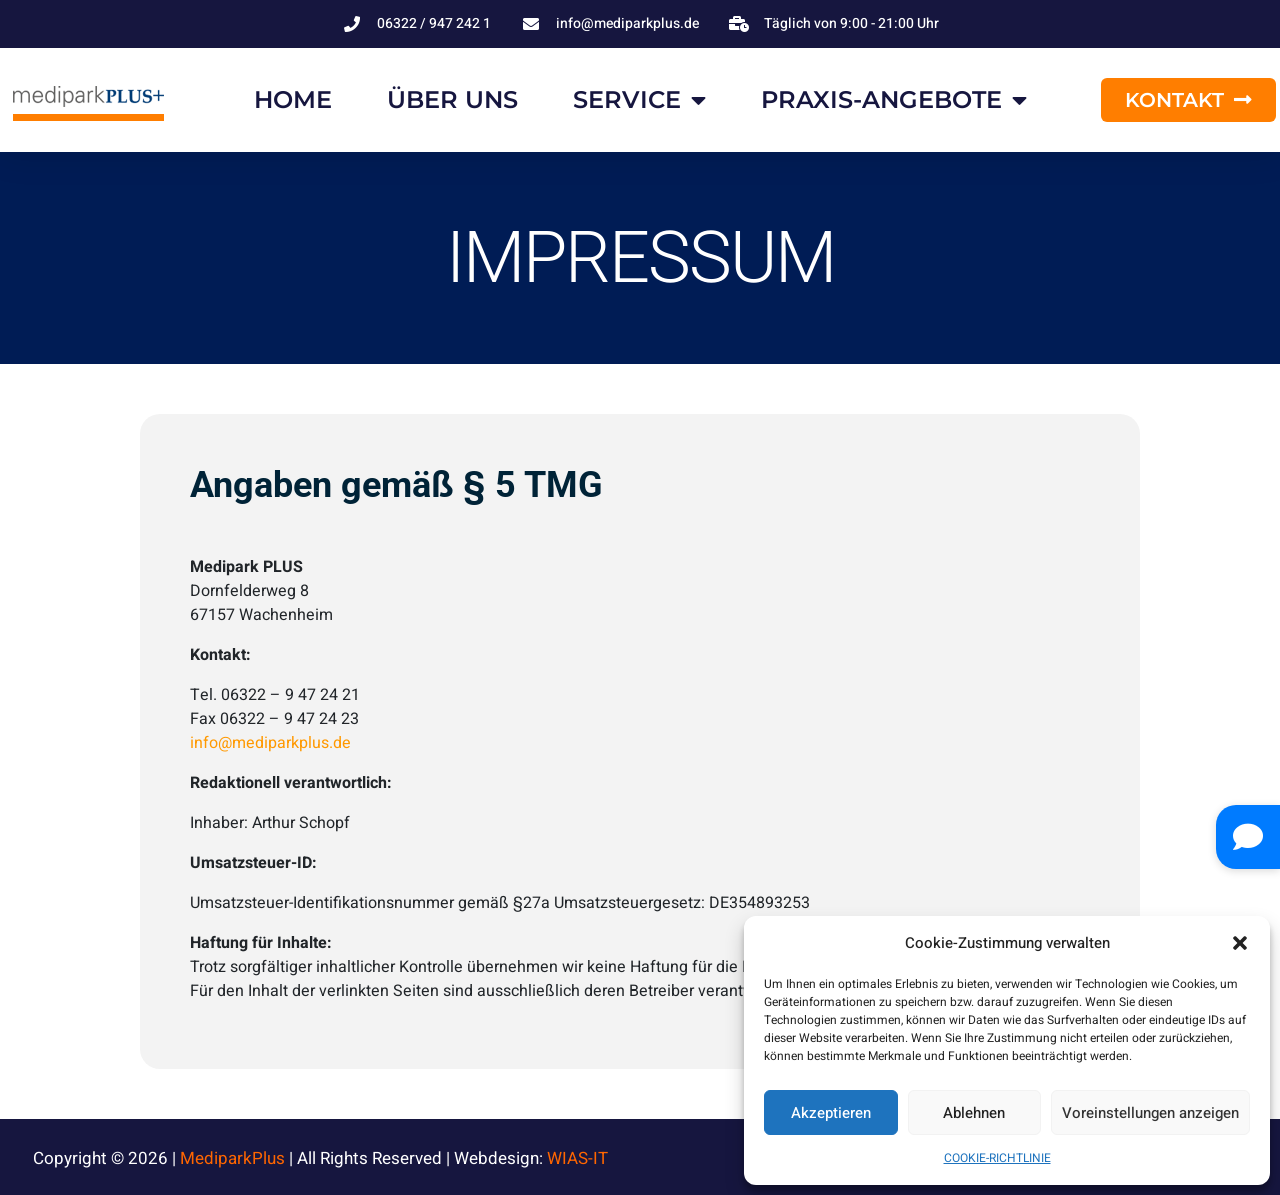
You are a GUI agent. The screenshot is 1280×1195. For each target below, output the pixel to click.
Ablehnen (974, 1113)
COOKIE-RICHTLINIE (997, 1158)
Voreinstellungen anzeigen (1150, 1113)
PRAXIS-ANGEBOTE (894, 100)
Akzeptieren (831, 1113)
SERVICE (639, 100)
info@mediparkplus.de (270, 743)
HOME (293, 99)
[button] (1240, 943)
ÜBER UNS (452, 99)
